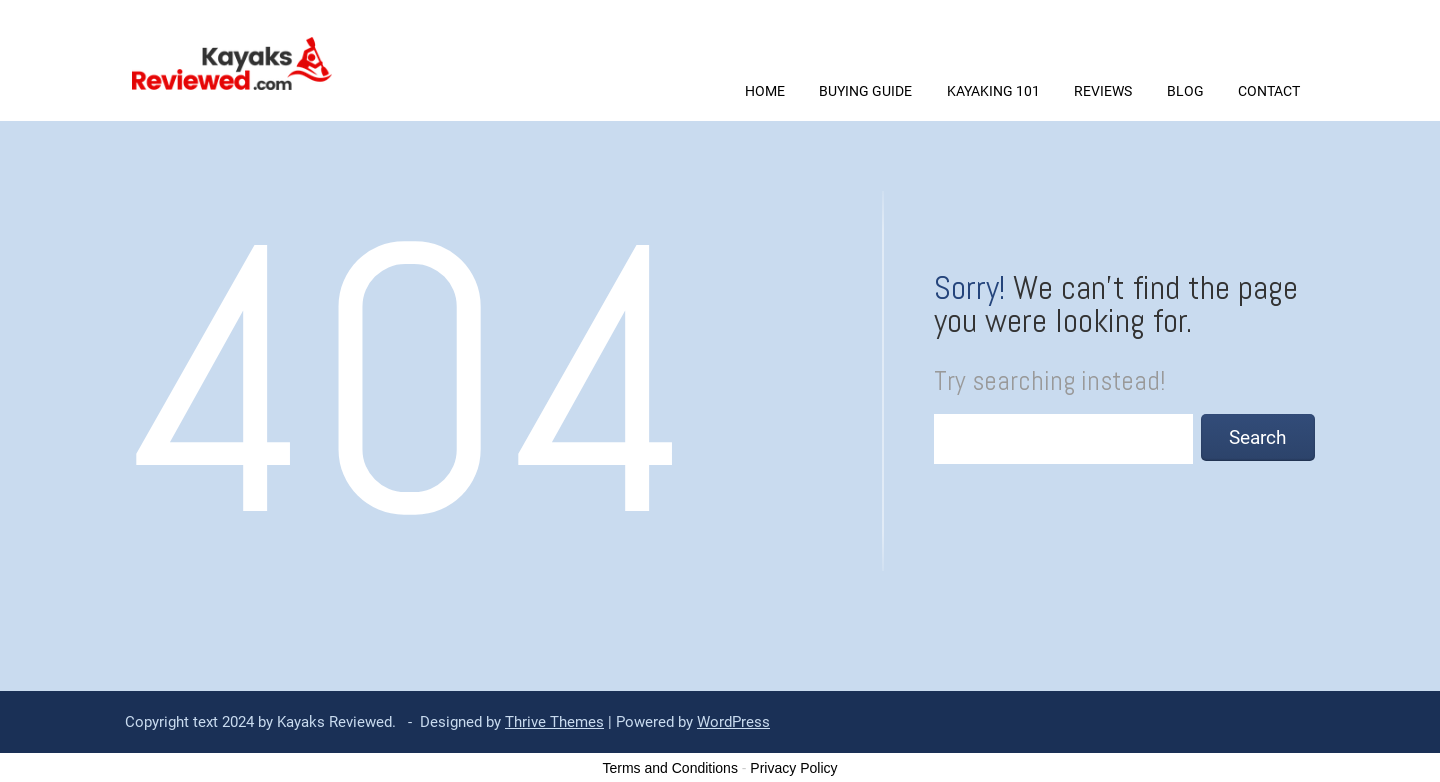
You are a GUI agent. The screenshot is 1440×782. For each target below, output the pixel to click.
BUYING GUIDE (865, 91)
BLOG (1185, 91)
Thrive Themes (554, 722)
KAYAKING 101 (993, 91)
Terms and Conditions (670, 768)
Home (765, 91)
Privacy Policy (793, 768)
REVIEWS (1103, 91)
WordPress (733, 722)
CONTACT (1269, 91)
